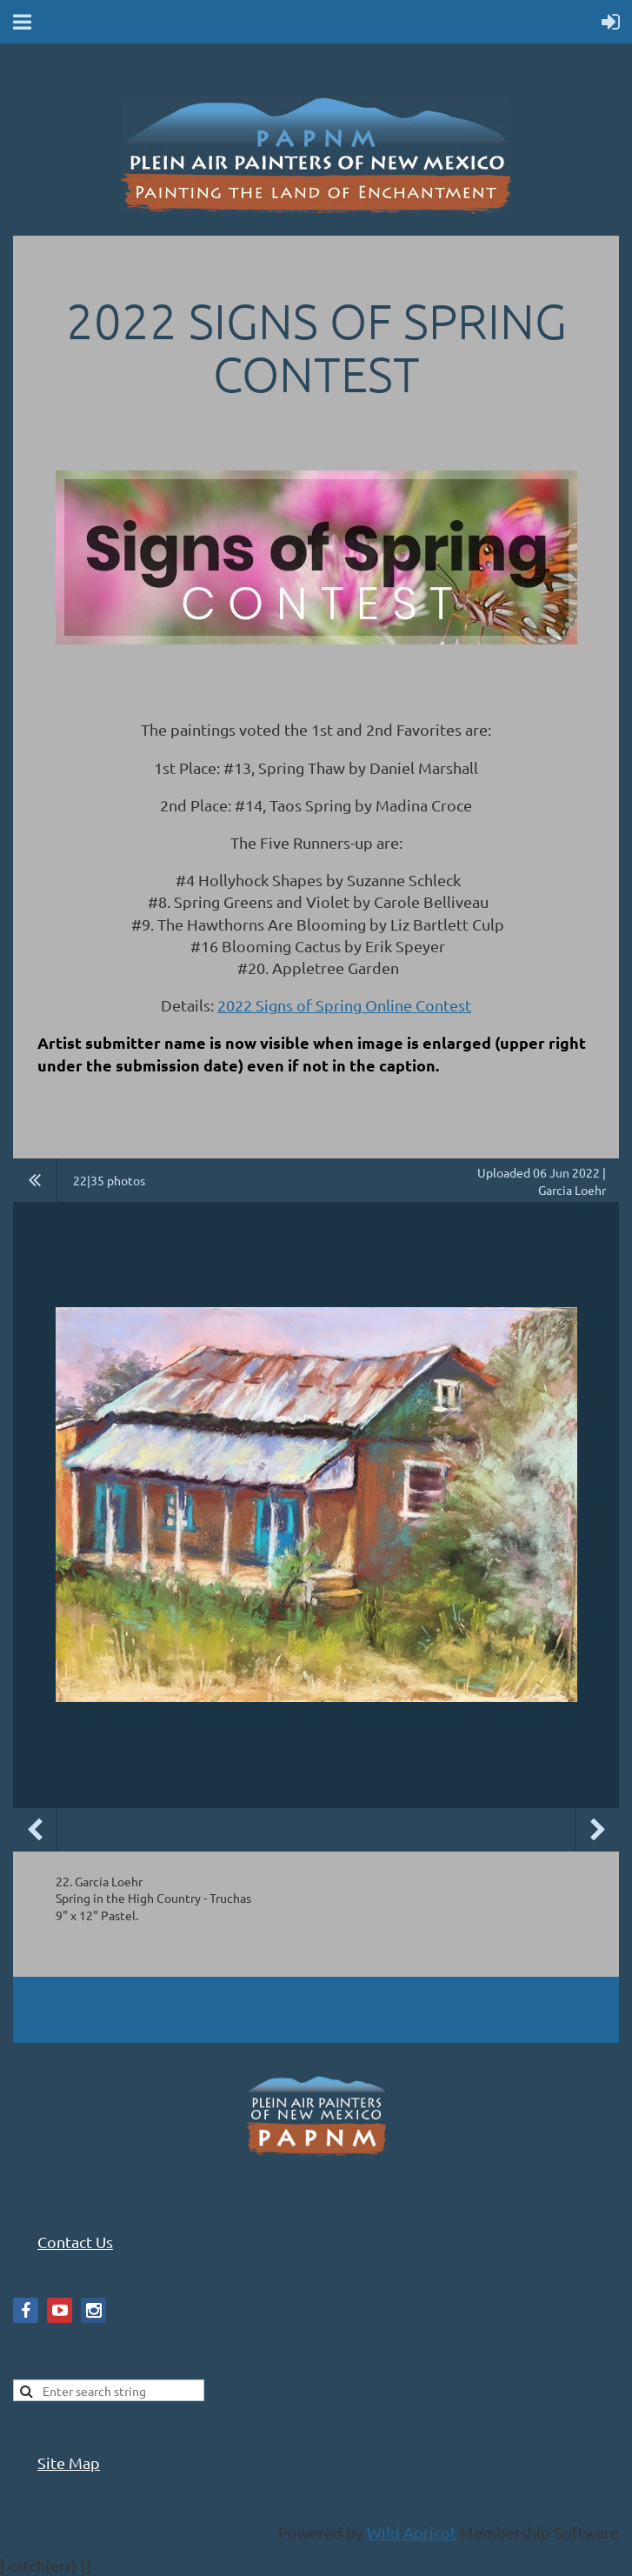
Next (597, 1830)
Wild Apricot (411, 2532)
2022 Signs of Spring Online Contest (344, 1005)
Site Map (68, 2462)
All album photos (35, 1180)
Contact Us (75, 2241)
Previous (35, 1830)
